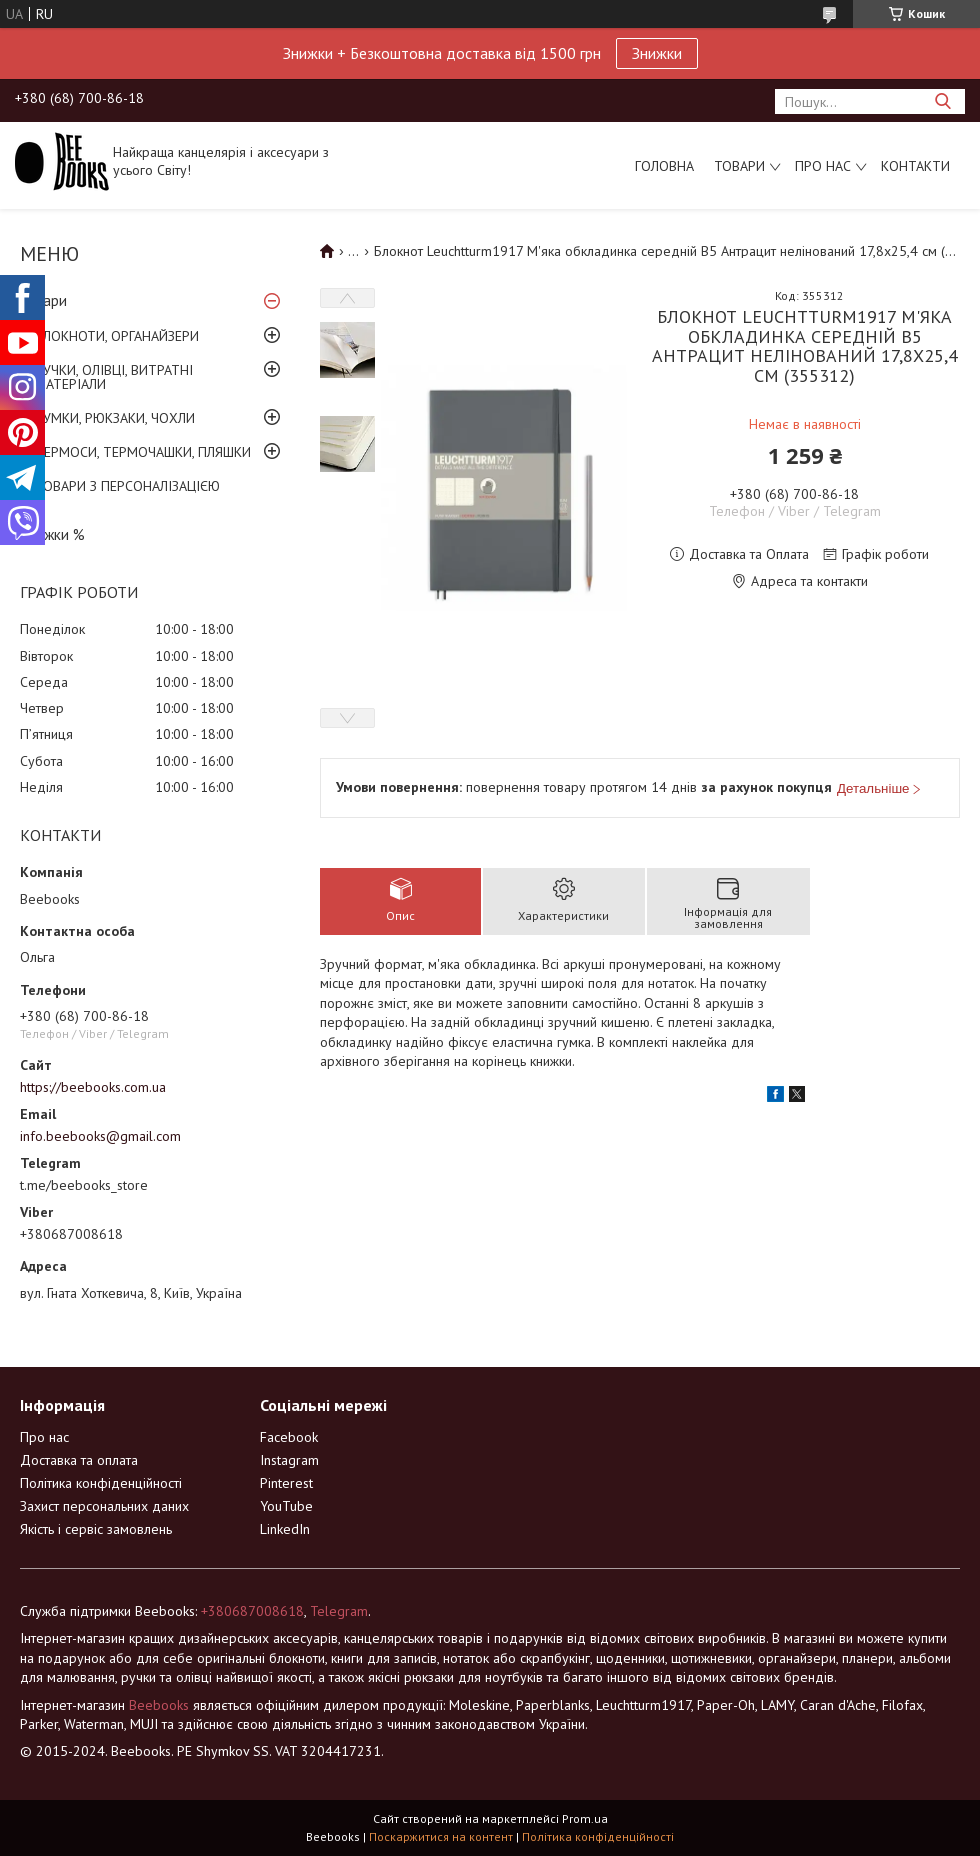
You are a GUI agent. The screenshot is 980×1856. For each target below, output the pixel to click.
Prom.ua (585, 1818)
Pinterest (286, 1483)
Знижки (657, 53)
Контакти (915, 166)
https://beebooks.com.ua (93, 1087)
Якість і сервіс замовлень (96, 1529)
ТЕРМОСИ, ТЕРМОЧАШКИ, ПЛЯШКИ (143, 452)
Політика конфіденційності (101, 1483)
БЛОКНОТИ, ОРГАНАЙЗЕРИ (117, 336)
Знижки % (52, 534)
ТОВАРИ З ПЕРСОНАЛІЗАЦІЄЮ (127, 486)
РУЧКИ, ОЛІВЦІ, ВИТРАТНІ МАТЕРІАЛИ (114, 377)
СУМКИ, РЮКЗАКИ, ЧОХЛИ (115, 418)
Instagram (289, 1460)
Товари (739, 166)
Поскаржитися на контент (441, 1836)
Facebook (289, 1437)
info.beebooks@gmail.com (100, 1136)
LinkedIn (285, 1529)
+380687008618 (252, 1611)
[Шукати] (942, 101)
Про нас (823, 166)
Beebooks (159, 1705)
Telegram (339, 1611)
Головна (664, 166)
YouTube (286, 1506)
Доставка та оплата (79, 1460)
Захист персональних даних (104, 1506)
